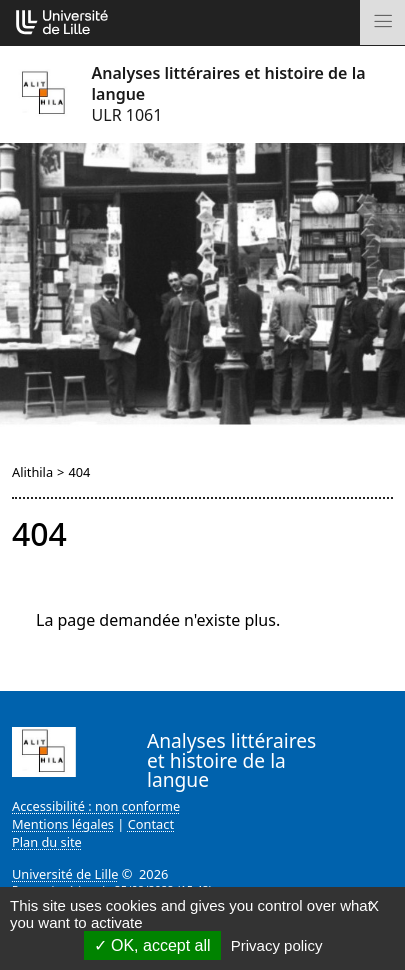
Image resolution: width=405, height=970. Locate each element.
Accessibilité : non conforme (96, 806)
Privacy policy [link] (277, 945)
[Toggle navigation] (382, 22)
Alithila (32, 472)
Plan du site (47, 842)
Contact (151, 824)
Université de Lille (65, 874)
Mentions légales (63, 824)
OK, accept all (152, 945)
